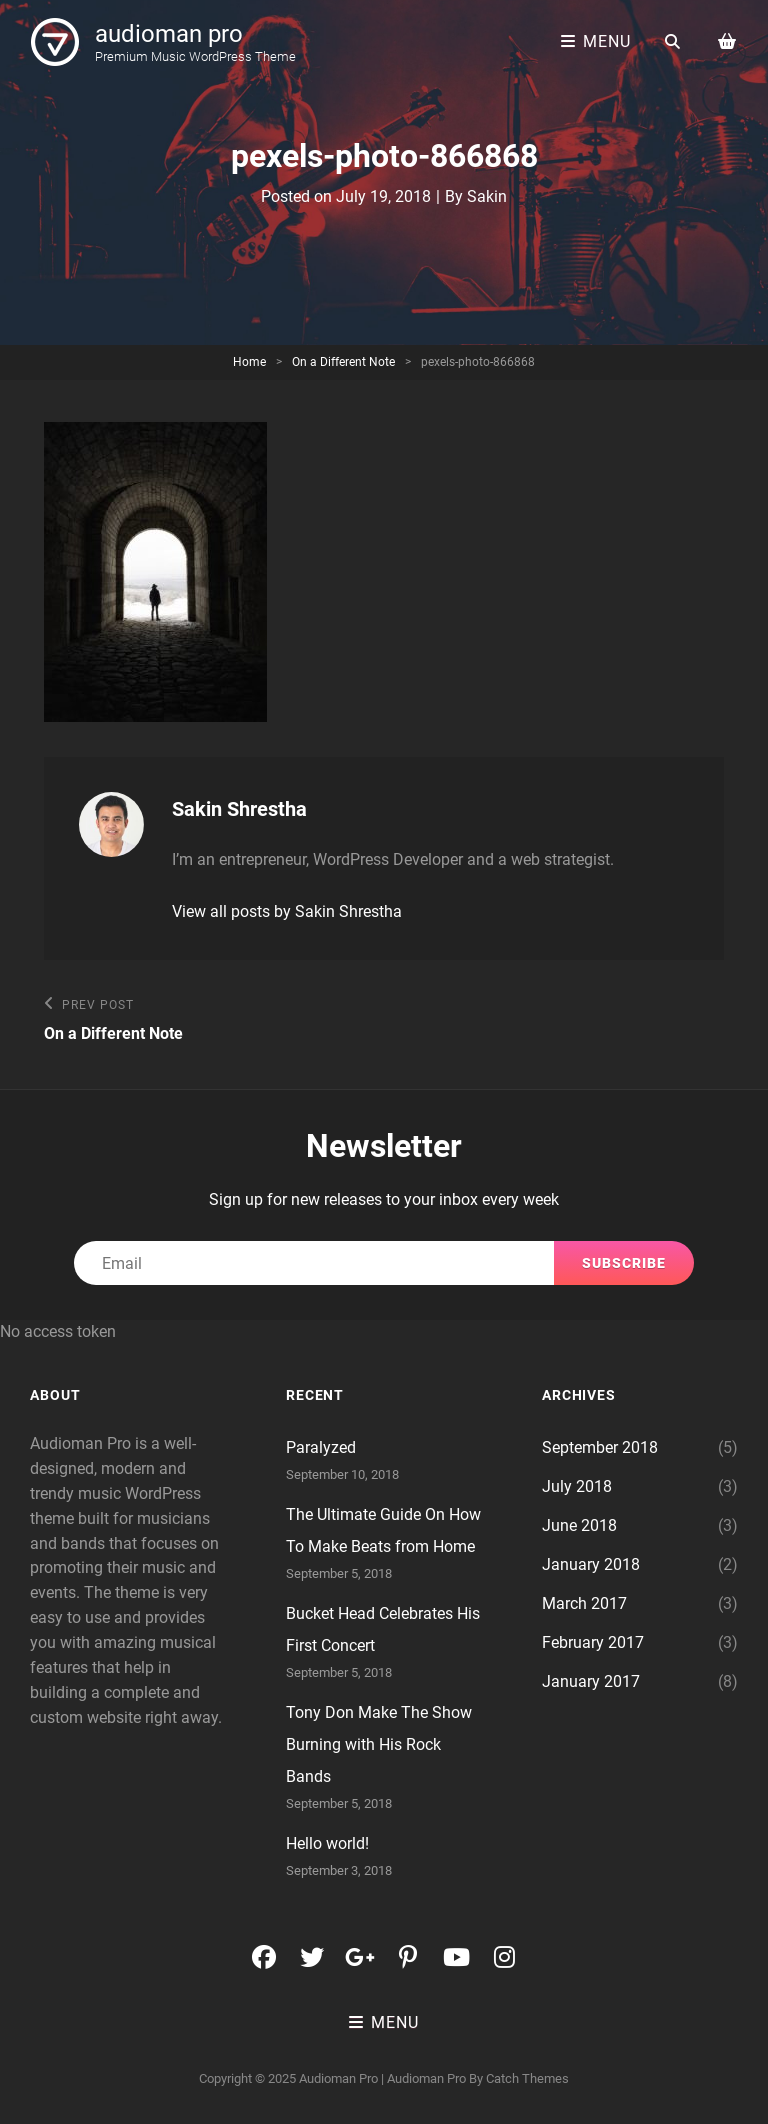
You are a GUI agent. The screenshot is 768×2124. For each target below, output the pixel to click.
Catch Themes (527, 2078)
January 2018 (591, 1564)
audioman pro (169, 34)
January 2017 (591, 1681)
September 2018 (600, 1447)
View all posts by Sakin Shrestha (287, 911)
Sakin (487, 196)
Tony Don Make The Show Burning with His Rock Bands (379, 1744)
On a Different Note (343, 362)
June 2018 (579, 1525)
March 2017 (584, 1603)
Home (249, 362)
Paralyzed (321, 1447)
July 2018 (577, 1486)
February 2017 (593, 1642)
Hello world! (327, 1843)
